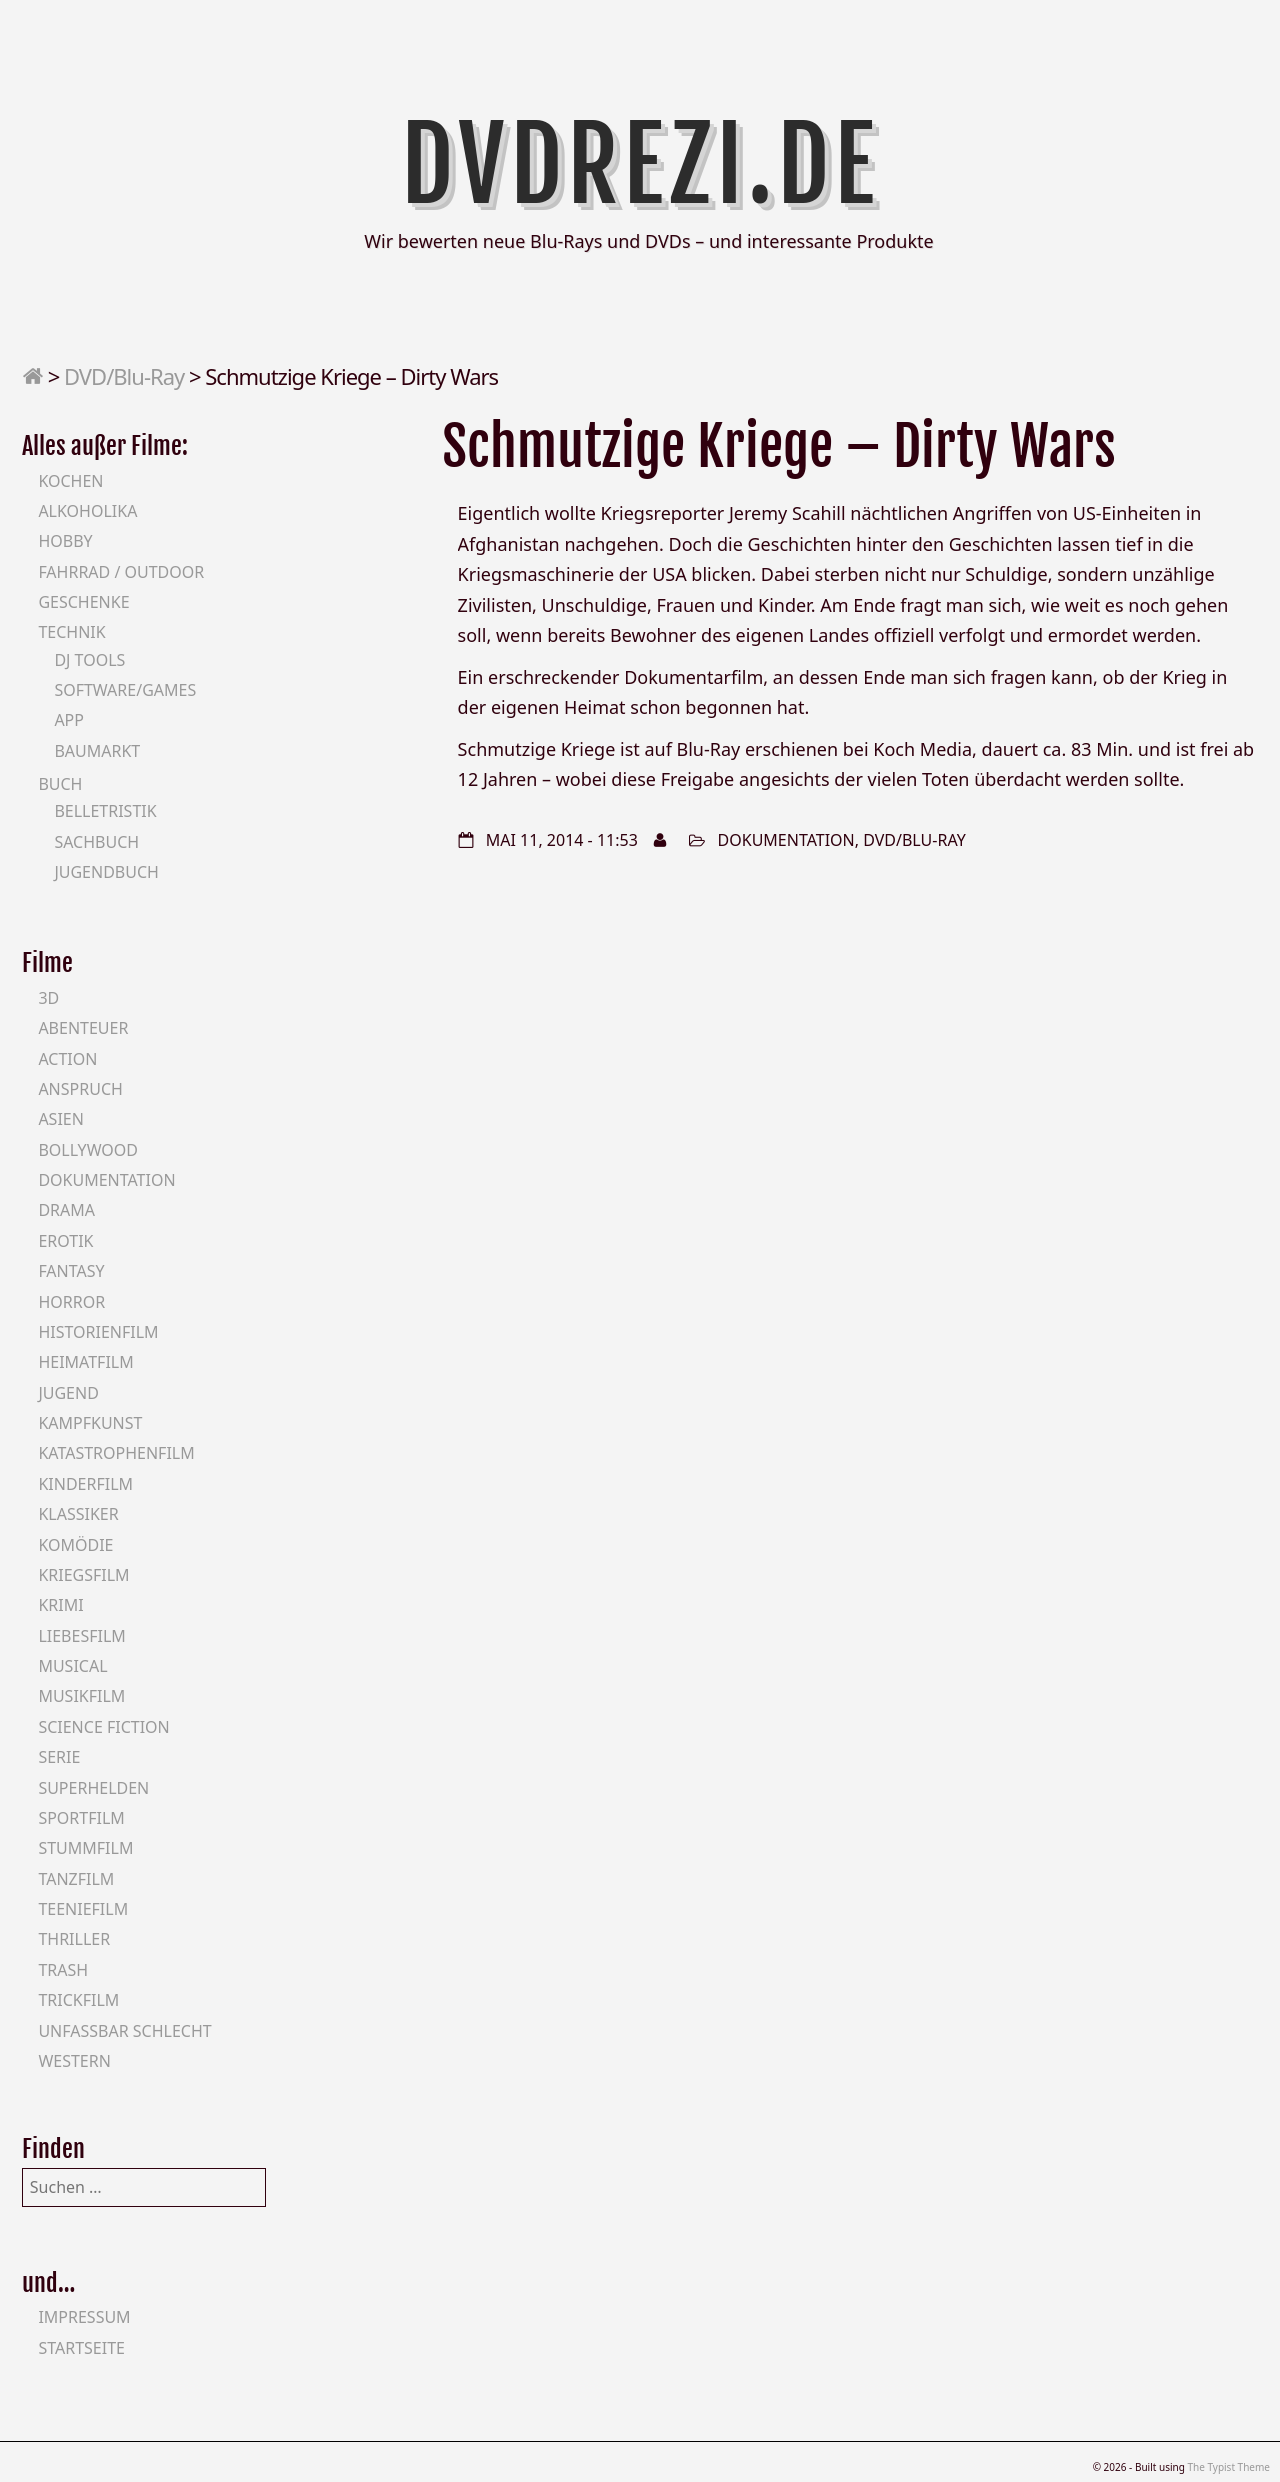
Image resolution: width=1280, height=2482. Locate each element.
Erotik (65, 1241)
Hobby (65, 541)
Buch (60, 784)
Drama (66, 1210)
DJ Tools (89, 660)
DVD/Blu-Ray (124, 376)
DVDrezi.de (640, 165)
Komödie (75, 1545)
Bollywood (88, 1150)
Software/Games (125, 690)
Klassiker (78, 1514)
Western (74, 2061)
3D (48, 998)
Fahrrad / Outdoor (121, 572)
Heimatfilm (85, 1362)
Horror (71, 1302)
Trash (63, 1970)
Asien (61, 1119)
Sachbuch (96, 842)
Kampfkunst (90, 1423)
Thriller (74, 1939)
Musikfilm (81, 1696)
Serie (59, 1757)
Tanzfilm (76, 1879)
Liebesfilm (81, 1636)
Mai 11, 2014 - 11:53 (562, 840)
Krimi (60, 1605)
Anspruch (80, 1089)
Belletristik (105, 811)
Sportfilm (81, 1818)
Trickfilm (78, 2000)
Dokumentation (786, 840)
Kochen (70, 481)
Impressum (84, 2317)
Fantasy (71, 1271)
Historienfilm (98, 1332)
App (69, 720)
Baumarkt (97, 751)
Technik (71, 632)
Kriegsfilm (83, 1575)
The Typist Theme (1228, 2467)
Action (67, 1059)
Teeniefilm (83, 1909)
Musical (72, 1666)
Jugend (68, 1393)
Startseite (81, 2348)
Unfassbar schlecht (124, 2031)
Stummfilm (85, 1848)
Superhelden (93, 1788)
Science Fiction (103, 1727)
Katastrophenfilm (116, 1453)
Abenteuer (83, 1028)
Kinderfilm (85, 1484)
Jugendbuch (106, 872)
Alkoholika (87, 511)
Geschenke (83, 602)
